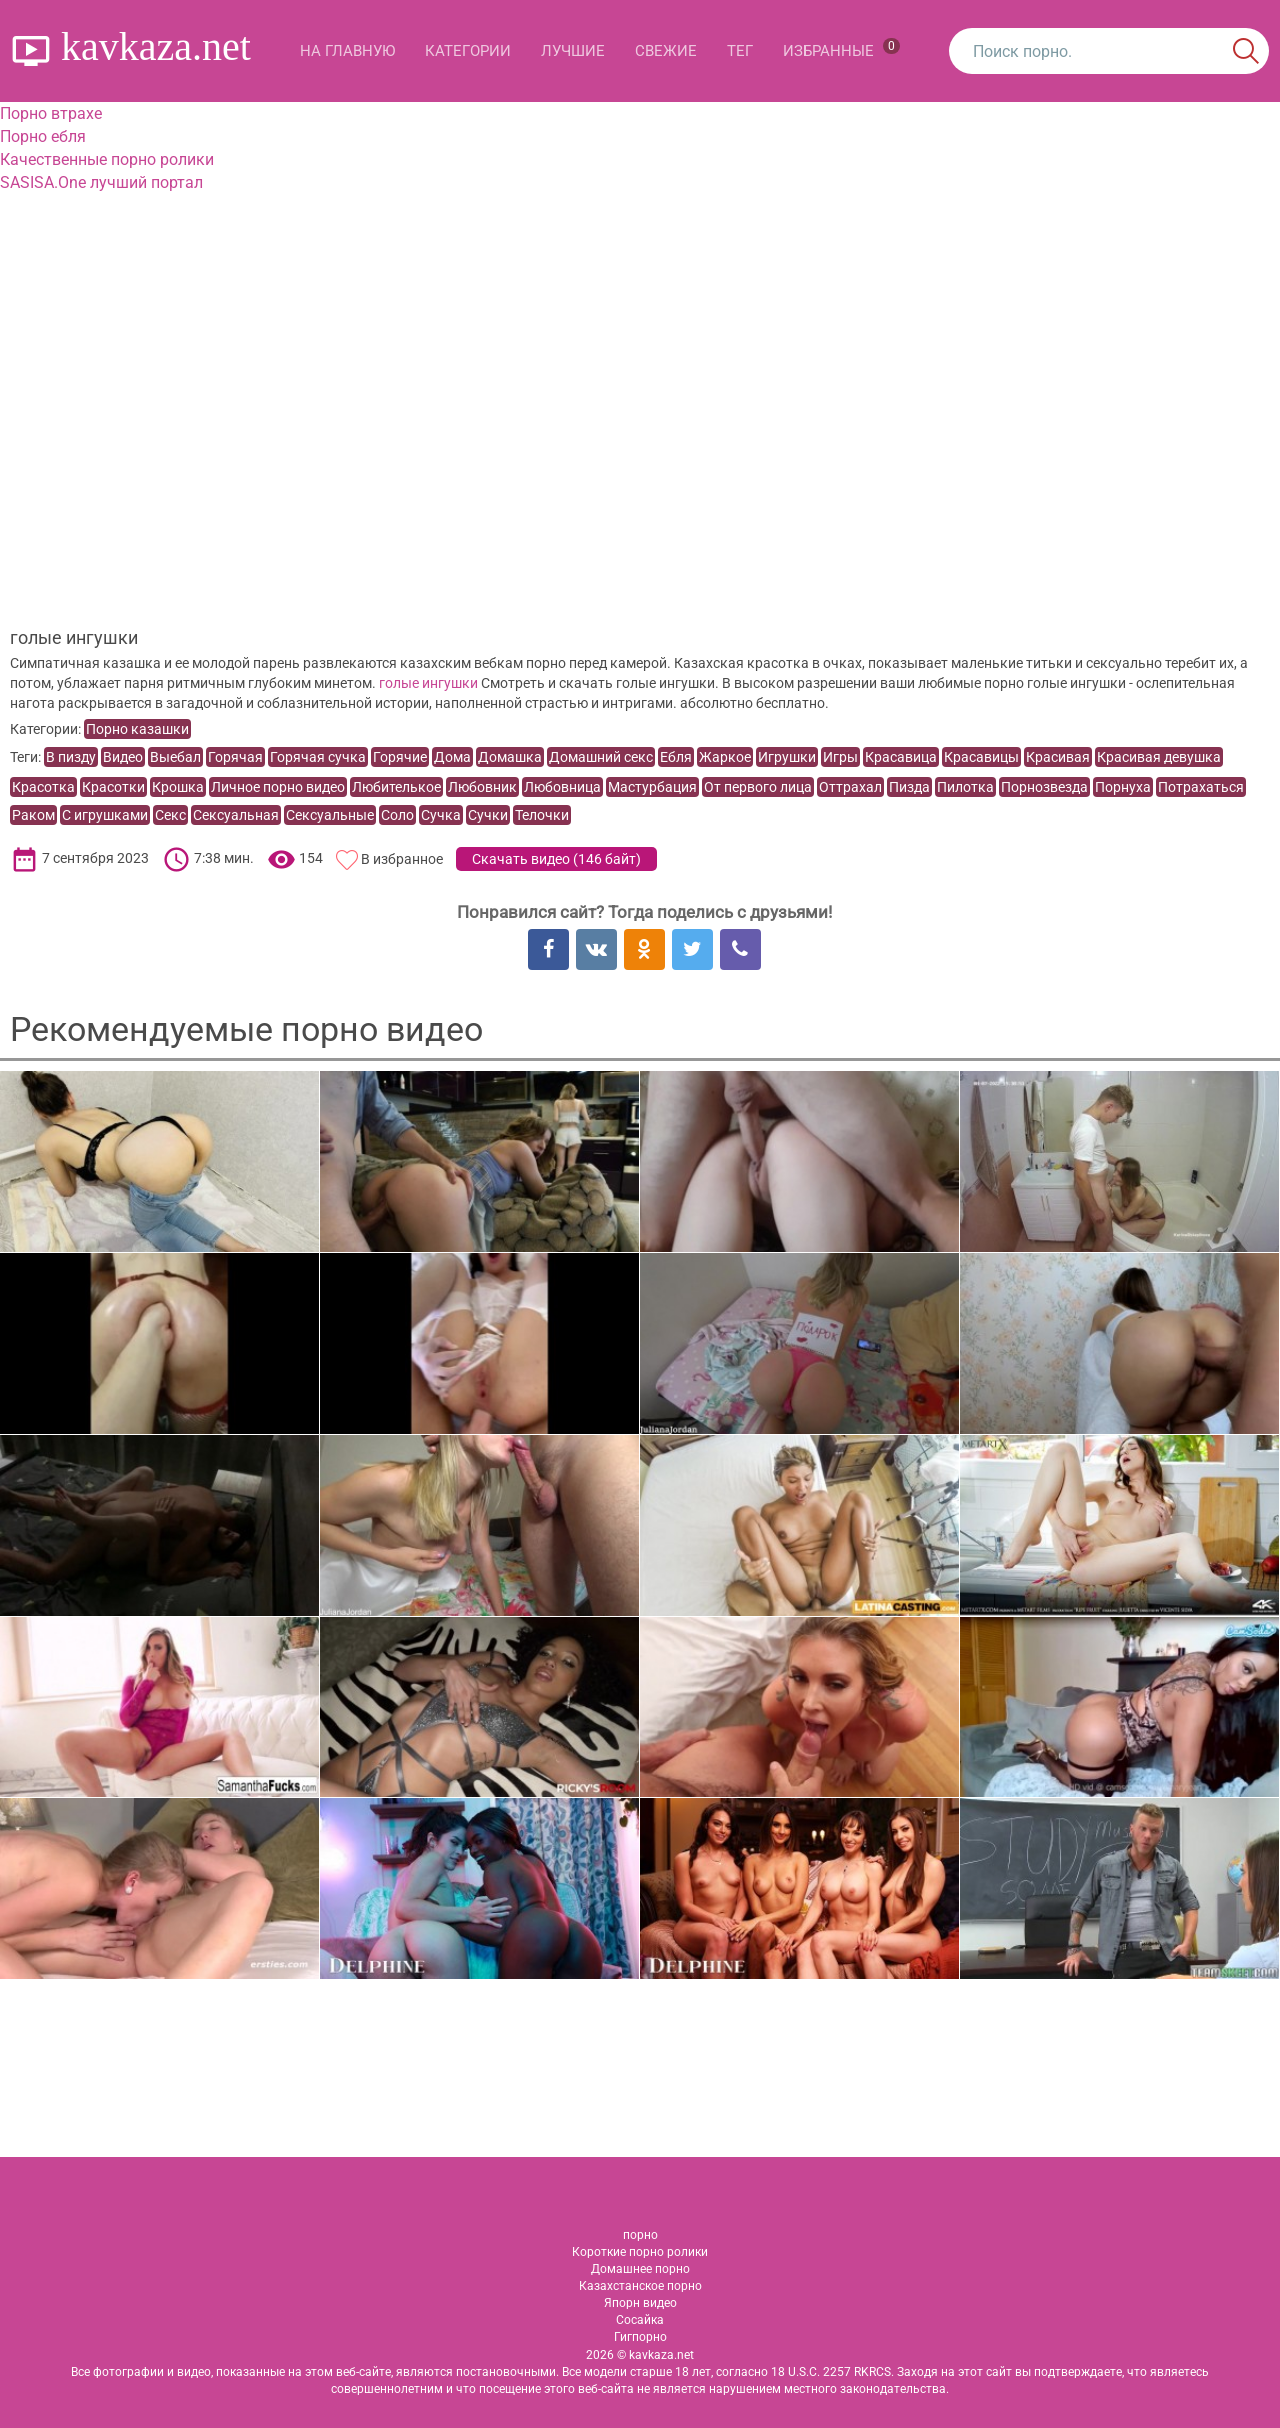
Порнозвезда (1044, 787)
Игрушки (787, 757)
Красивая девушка (1159, 757)
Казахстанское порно (640, 2286)
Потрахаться (1201, 787)
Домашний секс (601, 757)
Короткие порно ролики (640, 2252)
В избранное (402, 859)
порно (640, 2235)
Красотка (43, 787)
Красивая (1058, 757)
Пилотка (965, 787)
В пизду (71, 757)
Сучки (488, 815)
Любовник (482, 787)
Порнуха (1123, 787)
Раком (33, 815)
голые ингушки (428, 683)
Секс (170, 815)
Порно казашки (137, 729)
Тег (740, 51)
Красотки (113, 787)
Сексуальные (330, 815)
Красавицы (981, 757)
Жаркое (725, 757)
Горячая (235, 757)
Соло (397, 815)
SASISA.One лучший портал (101, 182)
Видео (123, 757)
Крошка (178, 787)
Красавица (901, 757)
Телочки (542, 815)
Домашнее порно (640, 2269)
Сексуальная (236, 815)
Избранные (841, 49)
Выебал (175, 757)
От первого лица (758, 787)
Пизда (909, 787)
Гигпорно (640, 2337)
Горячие (400, 757)
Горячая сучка (318, 757)
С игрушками (105, 815)
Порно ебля (43, 136)
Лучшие (573, 51)
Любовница (562, 787)
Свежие (666, 51)
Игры (840, 757)
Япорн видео (640, 2303)
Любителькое (396, 787)
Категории (468, 51)
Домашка (510, 757)
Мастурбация (652, 787)
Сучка (441, 815)
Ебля (676, 757)
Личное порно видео (278, 787)
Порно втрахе (51, 113)
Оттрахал (850, 787)
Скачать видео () (556, 859)
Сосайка (640, 2320)
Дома (452, 757)
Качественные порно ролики (107, 159)
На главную (347, 51)
